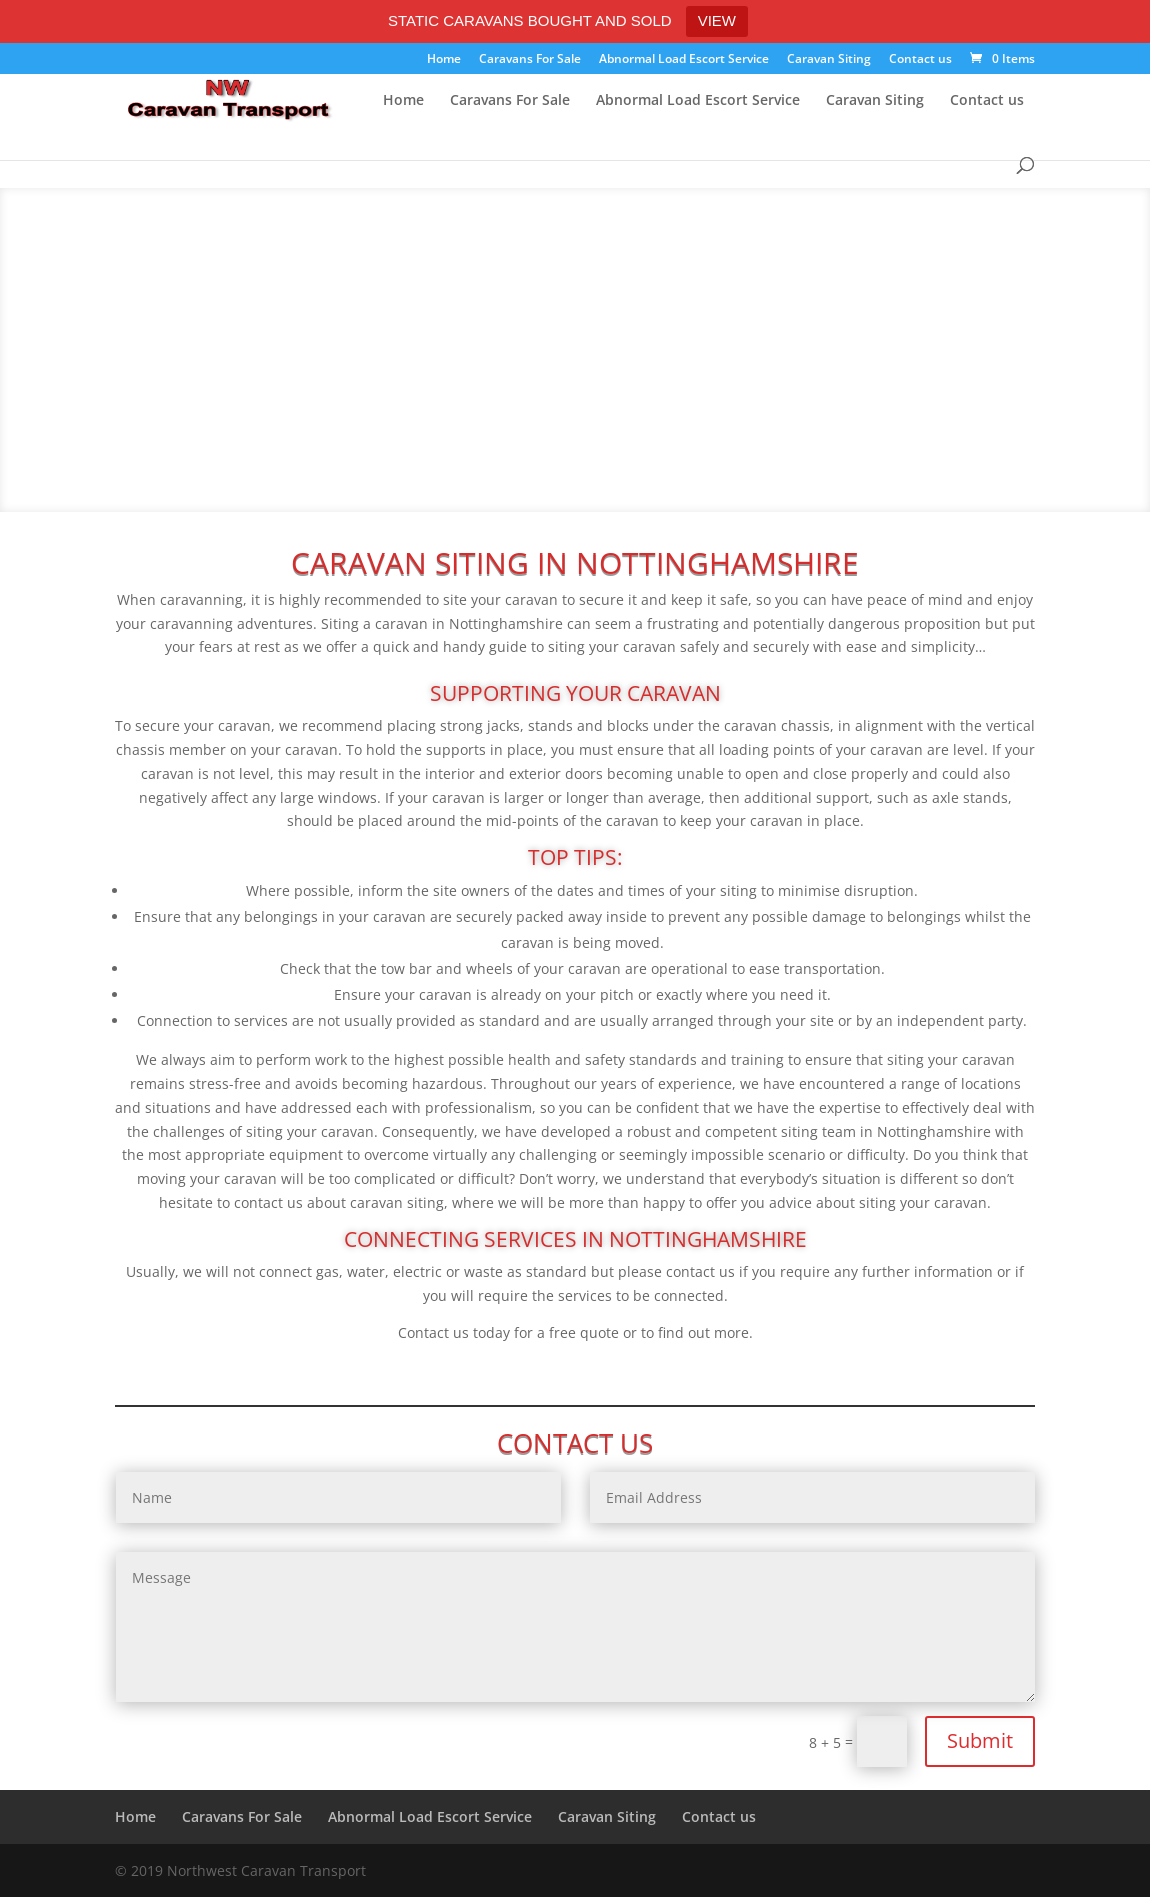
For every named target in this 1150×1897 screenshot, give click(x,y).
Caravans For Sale (530, 60)
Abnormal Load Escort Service (684, 60)
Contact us (920, 60)
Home (444, 60)
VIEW (717, 20)
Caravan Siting (829, 60)
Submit (980, 1740)
